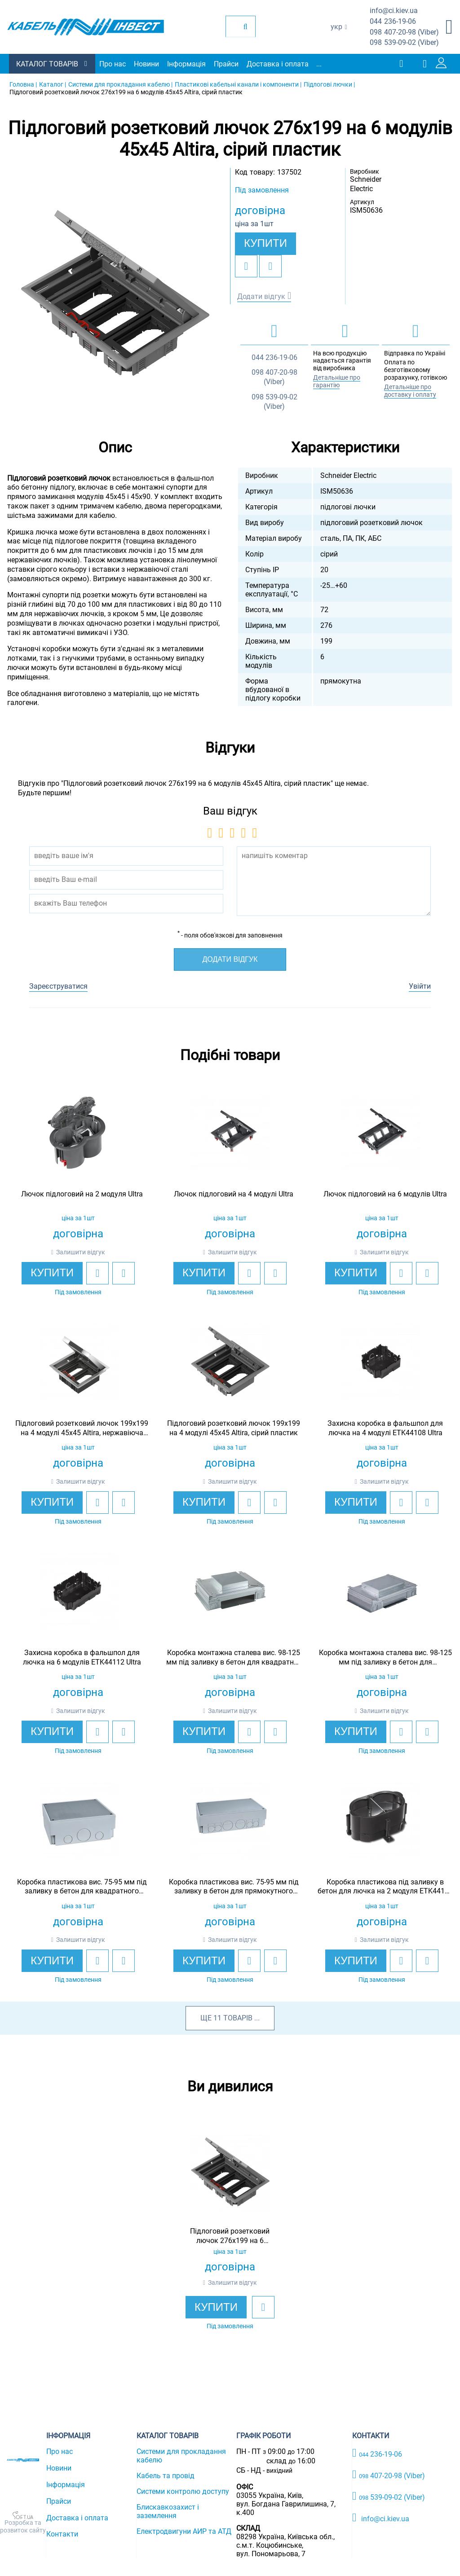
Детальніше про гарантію (336, 381)
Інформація (186, 64)
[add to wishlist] (246, 266)
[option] (115, 293)
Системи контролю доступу (183, 2491)
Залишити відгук (80, 1252)
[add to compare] (270, 266)
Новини (146, 64)
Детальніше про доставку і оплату (410, 390)
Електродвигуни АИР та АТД (184, 2531)
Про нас (112, 64)
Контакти (62, 2534)
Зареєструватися (58, 986)
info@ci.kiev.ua (380, 2517)
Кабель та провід (166, 2475)
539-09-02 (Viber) (404, 43)
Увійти (420, 986)
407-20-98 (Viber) (404, 32)
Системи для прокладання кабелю (181, 2455)
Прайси (226, 64)
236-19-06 (393, 21)
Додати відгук (261, 296)
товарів (237, 2018)
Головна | (23, 84)
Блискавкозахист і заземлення (168, 2511)
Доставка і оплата (278, 64)
